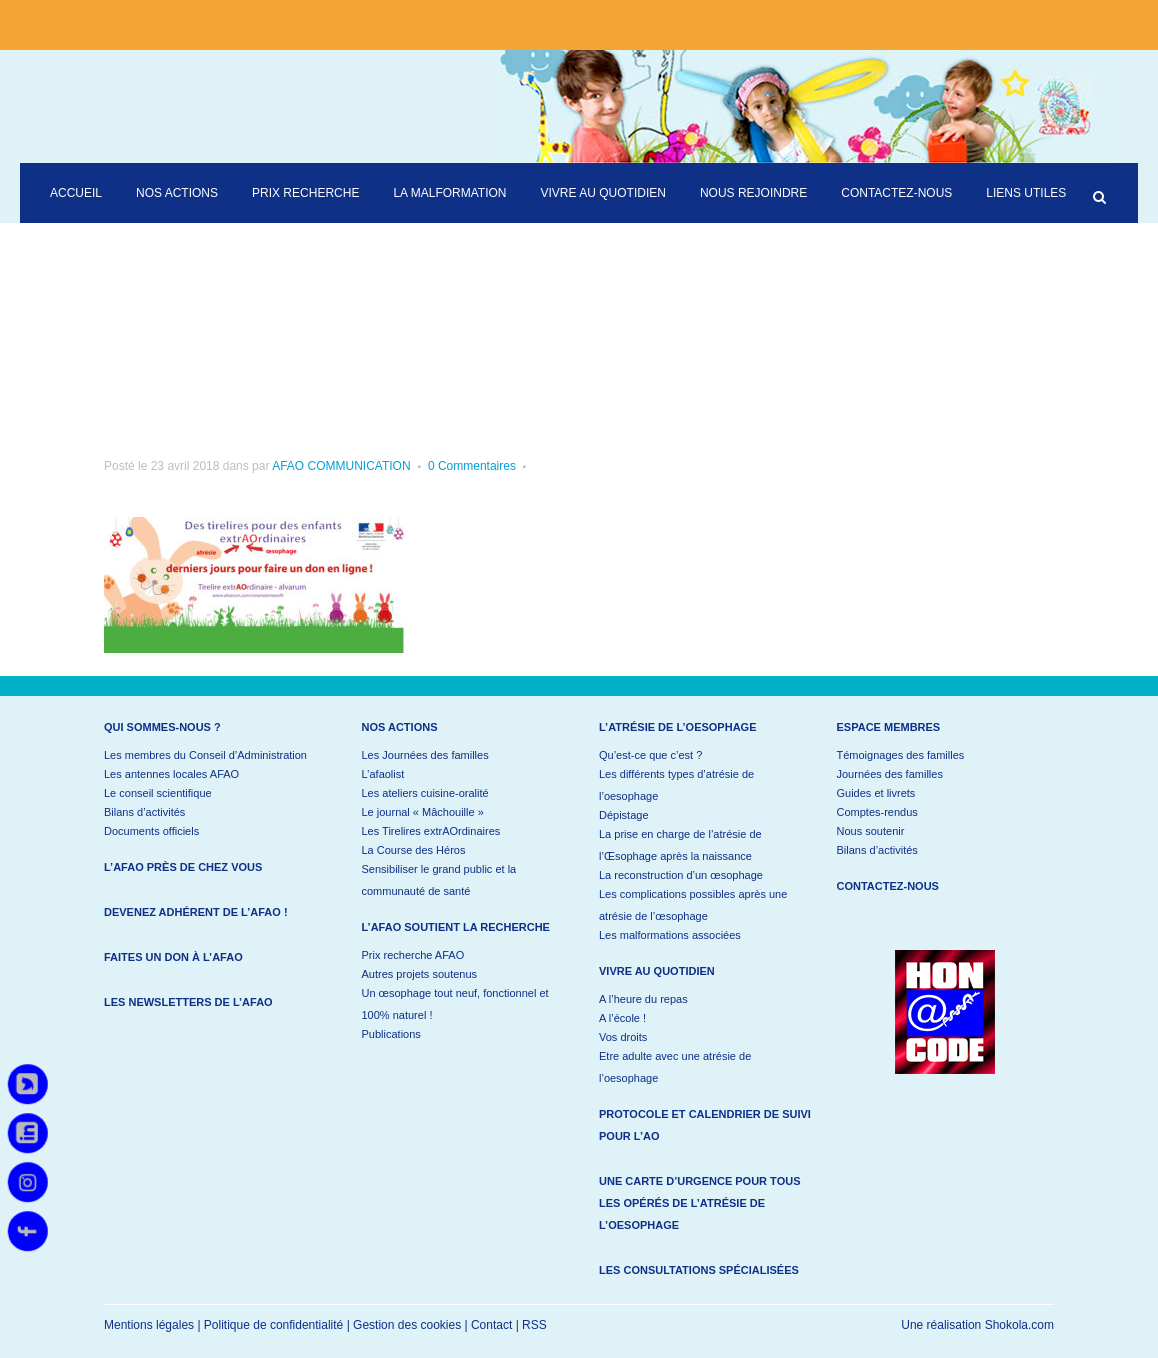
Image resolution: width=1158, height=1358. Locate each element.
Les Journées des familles (425, 755)
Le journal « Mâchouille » (423, 812)
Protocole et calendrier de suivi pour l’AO (705, 1125)
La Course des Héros (414, 850)
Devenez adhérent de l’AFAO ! (196, 912)
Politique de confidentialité (273, 1325)
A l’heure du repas (643, 999)
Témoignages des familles (901, 755)
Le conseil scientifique (158, 793)
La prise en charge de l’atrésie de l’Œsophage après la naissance (680, 845)
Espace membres (889, 727)
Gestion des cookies (407, 1325)
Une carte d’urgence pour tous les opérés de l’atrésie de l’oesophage (699, 1203)
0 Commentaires (472, 466)
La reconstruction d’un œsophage (681, 875)
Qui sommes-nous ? (162, 727)
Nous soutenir (871, 831)
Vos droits (623, 1037)
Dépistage (624, 815)
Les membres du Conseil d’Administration (205, 755)
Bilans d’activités (144, 812)
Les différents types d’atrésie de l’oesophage (676, 785)
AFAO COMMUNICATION (341, 466)
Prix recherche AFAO (413, 955)
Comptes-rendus (877, 812)
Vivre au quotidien (657, 971)
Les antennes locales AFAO (171, 774)
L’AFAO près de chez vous (183, 867)
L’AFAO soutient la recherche (456, 927)
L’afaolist (383, 774)
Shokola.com (1019, 1325)
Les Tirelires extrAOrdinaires (431, 831)
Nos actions (400, 727)
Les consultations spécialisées (699, 1270)
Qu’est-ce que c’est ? (650, 755)
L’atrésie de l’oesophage (678, 727)
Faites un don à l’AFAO (173, 957)
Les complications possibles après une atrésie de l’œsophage (693, 905)
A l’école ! (622, 1018)
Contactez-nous (888, 886)
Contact (491, 1325)
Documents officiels (151, 831)
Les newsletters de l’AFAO (188, 1002)
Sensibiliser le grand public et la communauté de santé (439, 880)
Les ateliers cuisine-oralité (425, 793)
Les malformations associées (670, 935)
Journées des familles (890, 774)
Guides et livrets (876, 793)
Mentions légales (149, 1325)
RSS (534, 1325)
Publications (391, 1034)
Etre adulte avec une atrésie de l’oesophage (675, 1067)
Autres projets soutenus (420, 974)
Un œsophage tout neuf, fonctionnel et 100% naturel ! (455, 1004)
